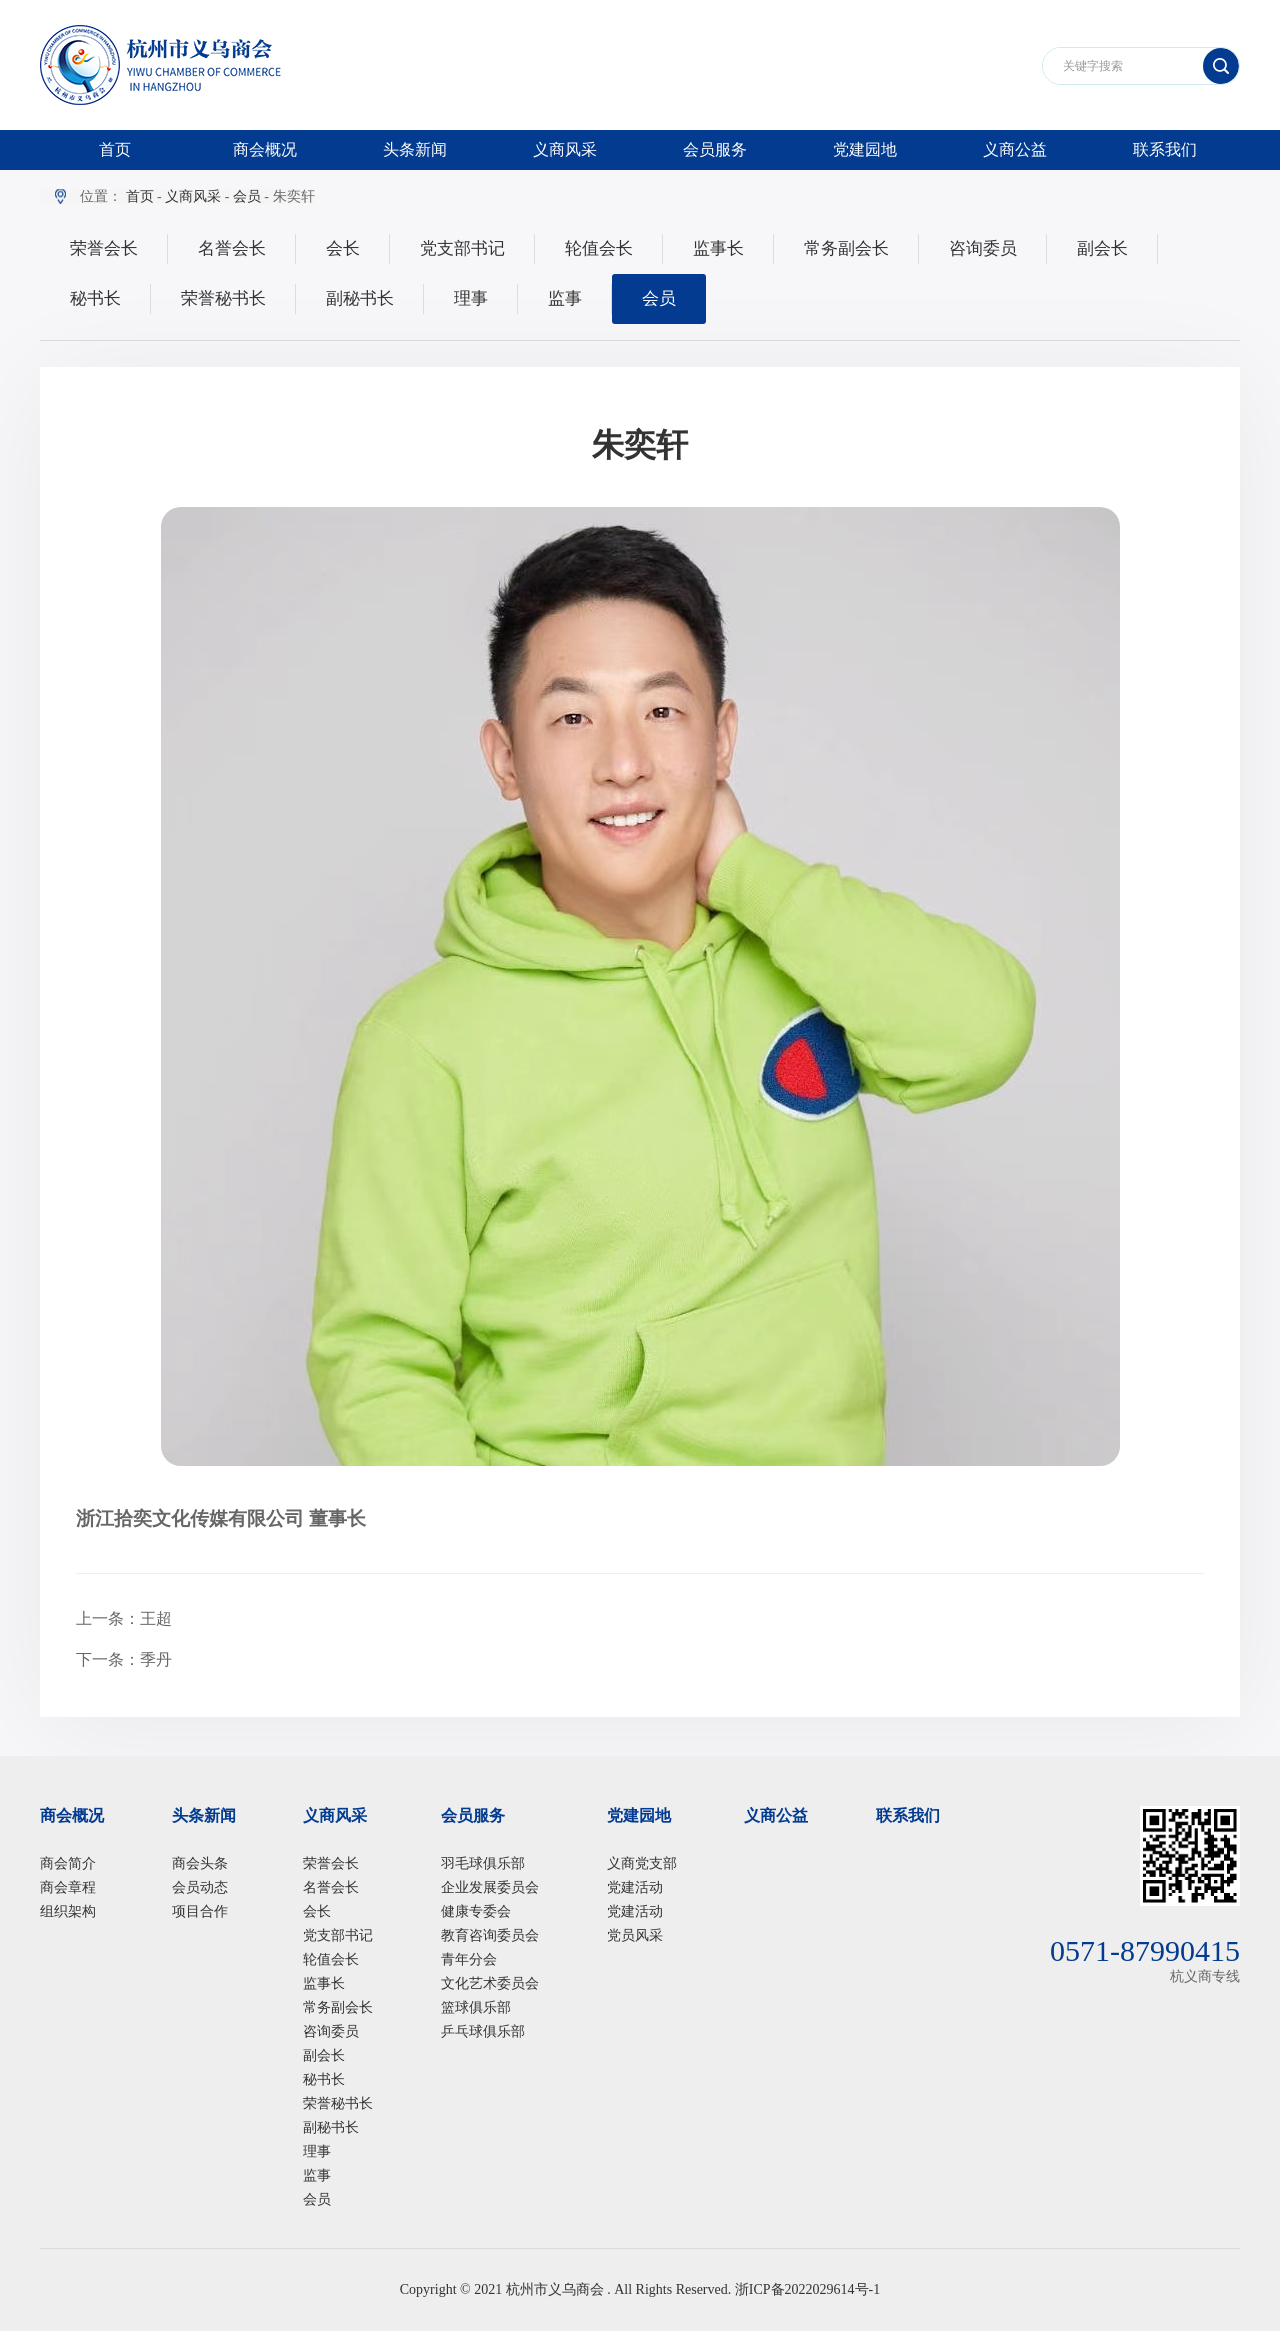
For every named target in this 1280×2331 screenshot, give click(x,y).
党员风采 (635, 1935)
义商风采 (565, 149)
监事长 (718, 248)
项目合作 (200, 1911)
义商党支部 (642, 1863)
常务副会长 (846, 248)
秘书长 (95, 298)
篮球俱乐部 (476, 2007)
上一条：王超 (124, 1618)
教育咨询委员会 (490, 1935)
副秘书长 (360, 298)
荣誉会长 (104, 248)
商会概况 (265, 149)
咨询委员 (983, 248)
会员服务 (715, 149)
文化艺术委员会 (490, 1983)
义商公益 (1015, 149)
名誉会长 (232, 248)
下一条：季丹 (124, 1659)
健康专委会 (476, 1911)
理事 (471, 298)
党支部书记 (462, 248)
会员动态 (200, 1887)
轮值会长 (599, 248)
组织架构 (68, 1911)
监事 (565, 298)
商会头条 (200, 1863)
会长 (343, 248)
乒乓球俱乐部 (483, 2031)
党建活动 (635, 1887)
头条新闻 (415, 149)
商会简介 (68, 1863)
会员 (247, 196)
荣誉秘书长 (223, 298)
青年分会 (469, 1959)
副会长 (1102, 248)
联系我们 (1165, 149)
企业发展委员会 (490, 1887)
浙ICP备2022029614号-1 (807, 2289)
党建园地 (865, 149)
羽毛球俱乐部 (483, 1863)
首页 (115, 149)
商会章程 (68, 1887)
